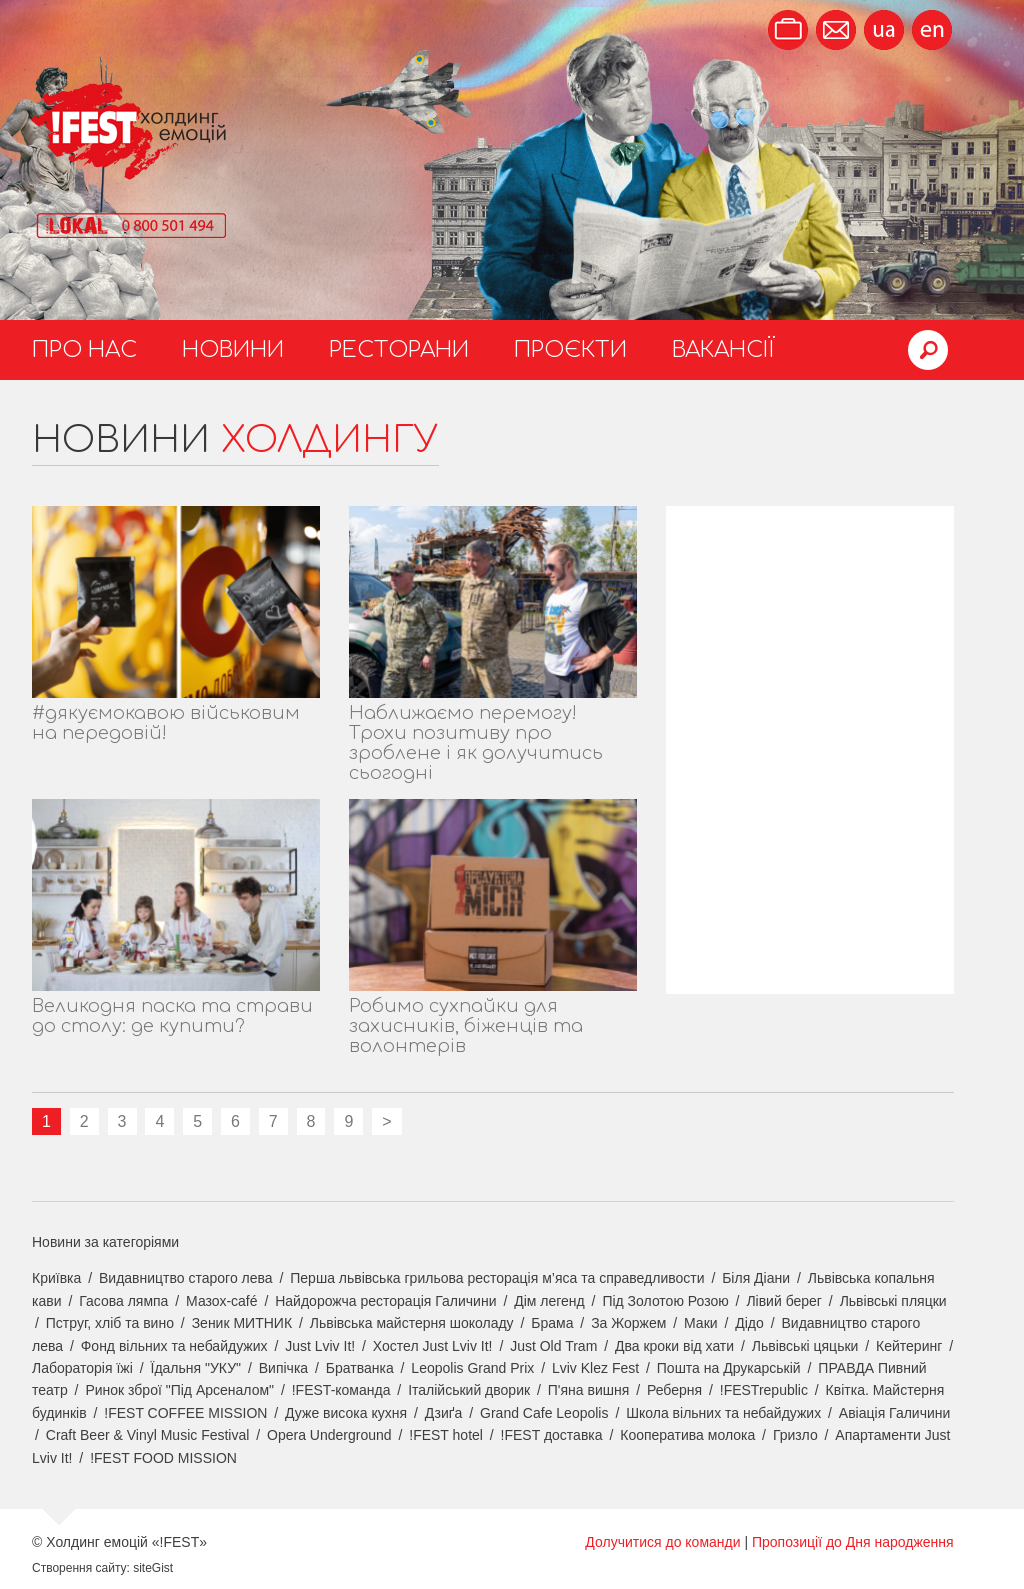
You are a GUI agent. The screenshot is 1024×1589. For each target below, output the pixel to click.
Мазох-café (221, 1301)
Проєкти (570, 350)
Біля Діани (756, 1278)
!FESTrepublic (764, 1390)
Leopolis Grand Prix (472, 1368)
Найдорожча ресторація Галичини (385, 1301)
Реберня (674, 1390)
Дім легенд (549, 1301)
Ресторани (399, 350)
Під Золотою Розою (665, 1301)
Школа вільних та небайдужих (723, 1413)
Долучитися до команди (662, 1542)
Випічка (283, 1368)
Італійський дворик (469, 1390)
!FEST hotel (446, 1435)
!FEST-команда (341, 1390)
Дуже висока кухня (346, 1413)
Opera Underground (329, 1435)
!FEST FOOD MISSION (163, 1458)
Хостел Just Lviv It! (433, 1346)
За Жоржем (628, 1323)
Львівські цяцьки (805, 1346)
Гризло (795, 1435)
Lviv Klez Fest (595, 1368)
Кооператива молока (687, 1435)
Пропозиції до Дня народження (853, 1542)
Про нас (84, 350)
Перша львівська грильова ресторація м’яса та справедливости (497, 1278)
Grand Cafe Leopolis (544, 1413)
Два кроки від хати (674, 1346)
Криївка (56, 1278)
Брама (552, 1323)
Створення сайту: (81, 1568)
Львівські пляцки (893, 1301)
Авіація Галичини (895, 1413)
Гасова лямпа (123, 1301)
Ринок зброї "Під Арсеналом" (179, 1390)
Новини (233, 350)
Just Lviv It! (320, 1346)
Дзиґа (444, 1413)
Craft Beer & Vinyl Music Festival (148, 1435)
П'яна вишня (589, 1390)
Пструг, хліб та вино (110, 1323)
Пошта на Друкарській (729, 1368)
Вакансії (723, 350)
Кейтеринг (909, 1346)
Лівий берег (784, 1301)
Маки (701, 1323)
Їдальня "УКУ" (196, 1368)
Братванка (360, 1368)
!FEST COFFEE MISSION (185, 1413)
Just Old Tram (553, 1346)
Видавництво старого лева (186, 1278)
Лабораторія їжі (82, 1368)
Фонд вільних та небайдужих (174, 1346)
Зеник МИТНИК (242, 1323)
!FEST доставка (552, 1435)
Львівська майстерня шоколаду (412, 1323)
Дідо (749, 1323)
